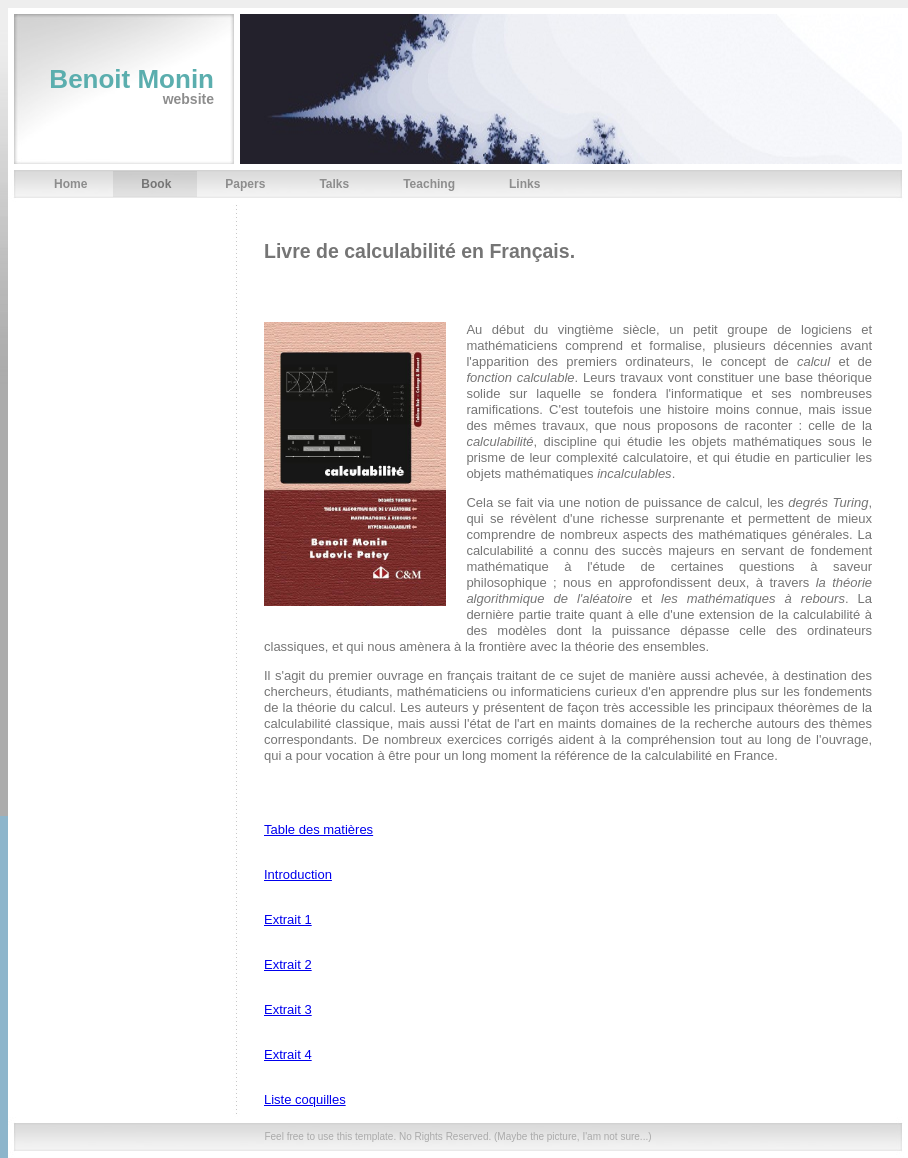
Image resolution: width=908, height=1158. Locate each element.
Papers (245, 184)
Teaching (429, 184)
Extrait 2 (288, 964)
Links (524, 184)
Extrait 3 (288, 1009)
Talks (334, 184)
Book (156, 184)
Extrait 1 (288, 919)
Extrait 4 (288, 1054)
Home (70, 184)
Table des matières (318, 829)
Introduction (298, 874)
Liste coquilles (305, 1099)
